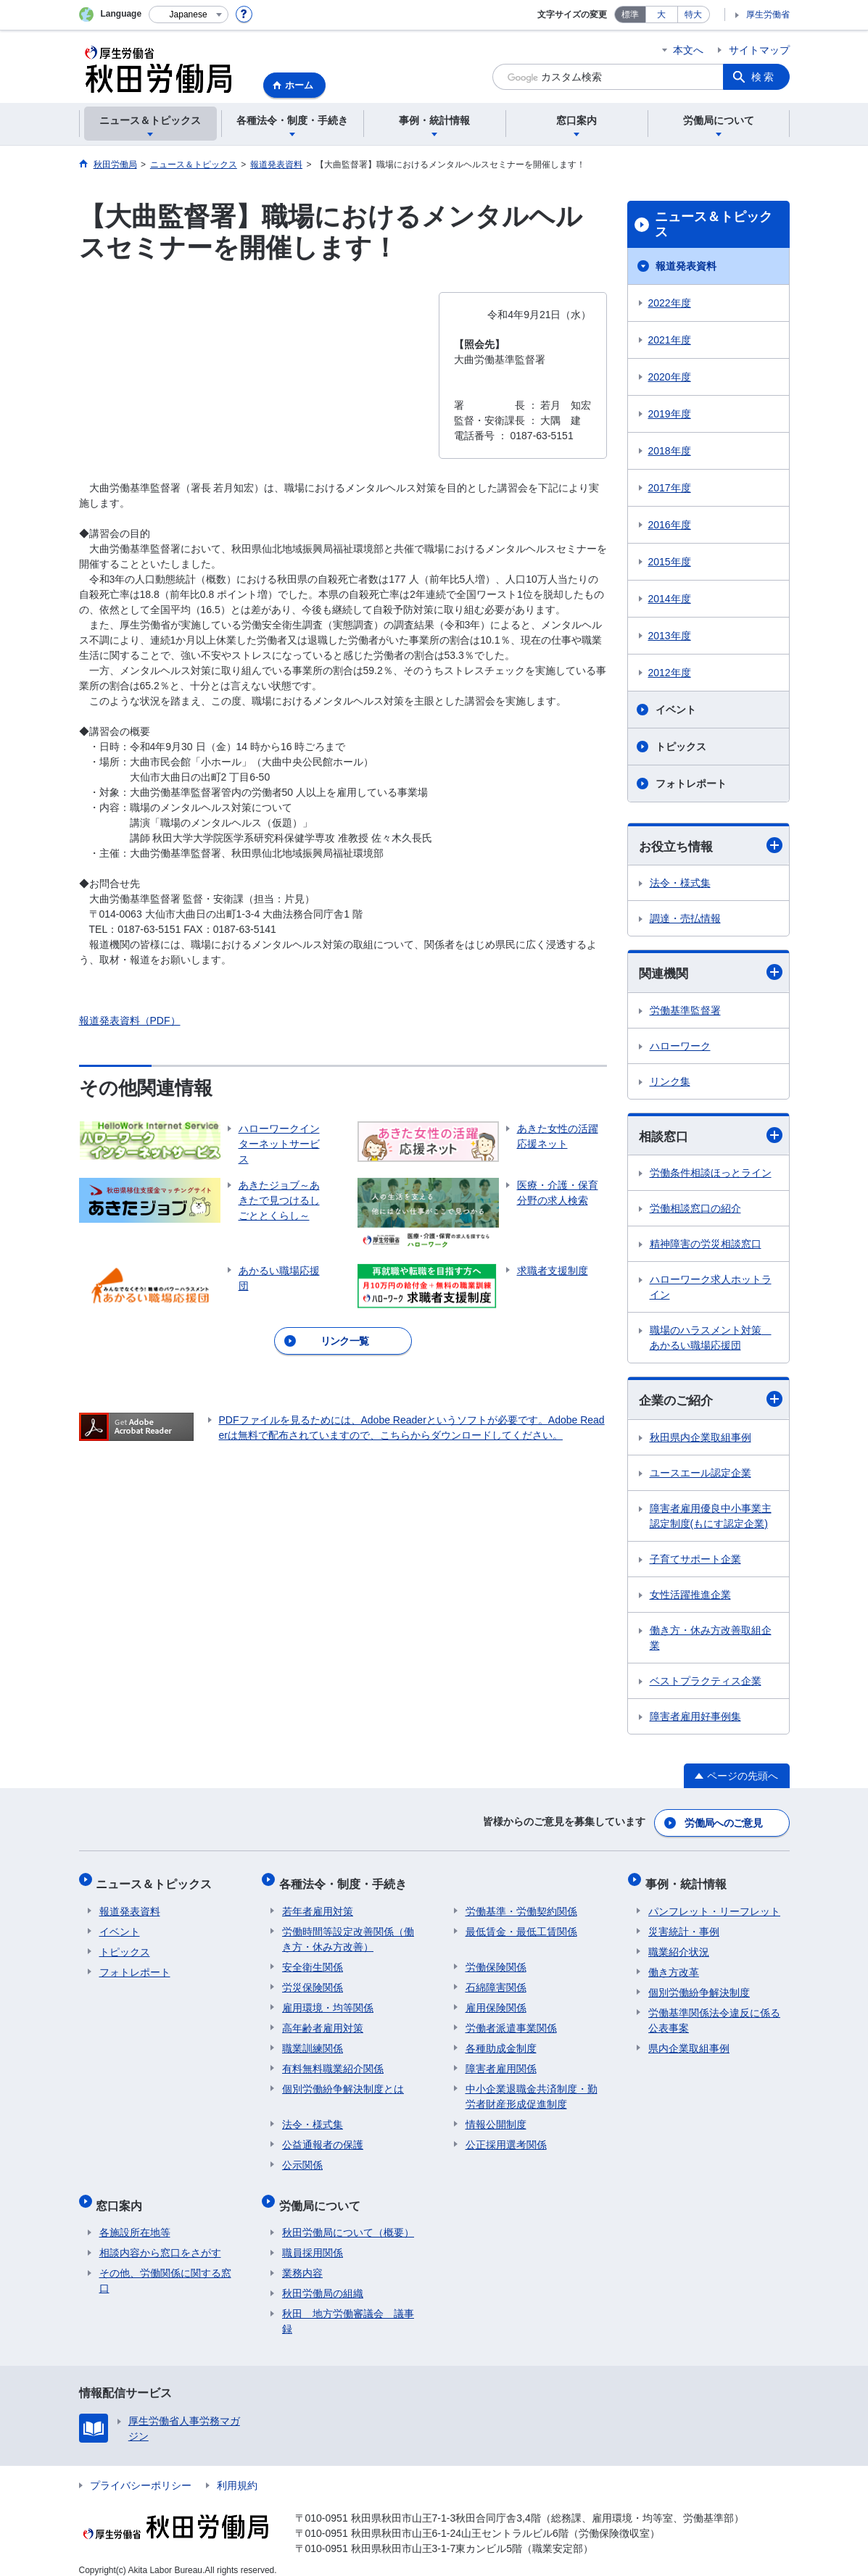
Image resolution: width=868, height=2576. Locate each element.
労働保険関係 (496, 1960)
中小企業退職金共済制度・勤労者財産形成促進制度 (532, 2090)
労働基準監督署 (685, 1012)
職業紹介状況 (678, 1945)
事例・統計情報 (688, 1880)
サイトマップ (759, 50)
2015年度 (669, 562)
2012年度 (669, 672)
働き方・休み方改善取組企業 (711, 1640)
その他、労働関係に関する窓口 (165, 2267)
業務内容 (302, 2260)
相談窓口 (710, 1137)
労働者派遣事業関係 (511, 2021)
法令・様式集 (680, 883)
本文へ (688, 50)
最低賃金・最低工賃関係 (521, 1925)
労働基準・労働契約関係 (521, 1905)
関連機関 (710, 973)
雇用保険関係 (496, 2001)
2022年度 (669, 303)
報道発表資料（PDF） (130, 1020)
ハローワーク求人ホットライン (711, 1289)
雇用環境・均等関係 (327, 2001)
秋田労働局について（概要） (348, 2219)
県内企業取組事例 (688, 2042)
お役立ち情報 (710, 845)
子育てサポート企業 (695, 1562)
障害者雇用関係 (501, 2062)
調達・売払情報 (685, 919)
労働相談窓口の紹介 (695, 1210)
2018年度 (669, 451)
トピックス (681, 746)
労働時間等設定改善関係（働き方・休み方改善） (348, 1932)
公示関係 (302, 2158)
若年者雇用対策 (317, 1905)
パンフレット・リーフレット (714, 1905)
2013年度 (669, 635)
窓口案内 (122, 2195)
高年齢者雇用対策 (322, 2021)
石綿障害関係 (496, 1981)
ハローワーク (680, 1047)
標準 (630, 14)
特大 (693, 14)
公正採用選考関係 (506, 2138)
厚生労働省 (768, 14)
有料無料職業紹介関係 (333, 2062)
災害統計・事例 (683, 1925)
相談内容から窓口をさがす (160, 2239)
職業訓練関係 (312, 2042)
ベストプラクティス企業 (705, 1684)
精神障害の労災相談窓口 (705, 1246)
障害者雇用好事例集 (695, 1719)
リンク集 (670, 1083)
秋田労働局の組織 (322, 2280)
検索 (763, 77)
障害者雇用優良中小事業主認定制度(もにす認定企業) (711, 1518)
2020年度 (669, 377)
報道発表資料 (686, 266)
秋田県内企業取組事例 (700, 1440)
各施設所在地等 (134, 2219)
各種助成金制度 (501, 2042)
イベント (676, 709)
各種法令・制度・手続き (346, 1880)
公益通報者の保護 (322, 2138)
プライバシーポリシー (140, 2472)
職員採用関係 (312, 2239)
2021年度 (669, 340)
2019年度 (669, 414)
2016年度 (669, 525)
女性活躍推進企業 (690, 1597)
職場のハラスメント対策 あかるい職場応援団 (711, 1339)
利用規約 (237, 2472)
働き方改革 (673, 1966)
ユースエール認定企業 (700, 1476)
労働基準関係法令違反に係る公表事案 (714, 2013)
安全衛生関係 (312, 1960)
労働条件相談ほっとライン (711, 1175)
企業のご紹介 (710, 1401)
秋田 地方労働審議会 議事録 (348, 2308)
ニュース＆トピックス (713, 224)
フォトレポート (691, 783)
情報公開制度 (496, 2118)
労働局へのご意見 (723, 1823)
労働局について (322, 2195)
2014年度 (669, 598)
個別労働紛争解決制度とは (343, 2082)
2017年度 (669, 488)
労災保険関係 (312, 1981)
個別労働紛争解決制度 (699, 1986)
